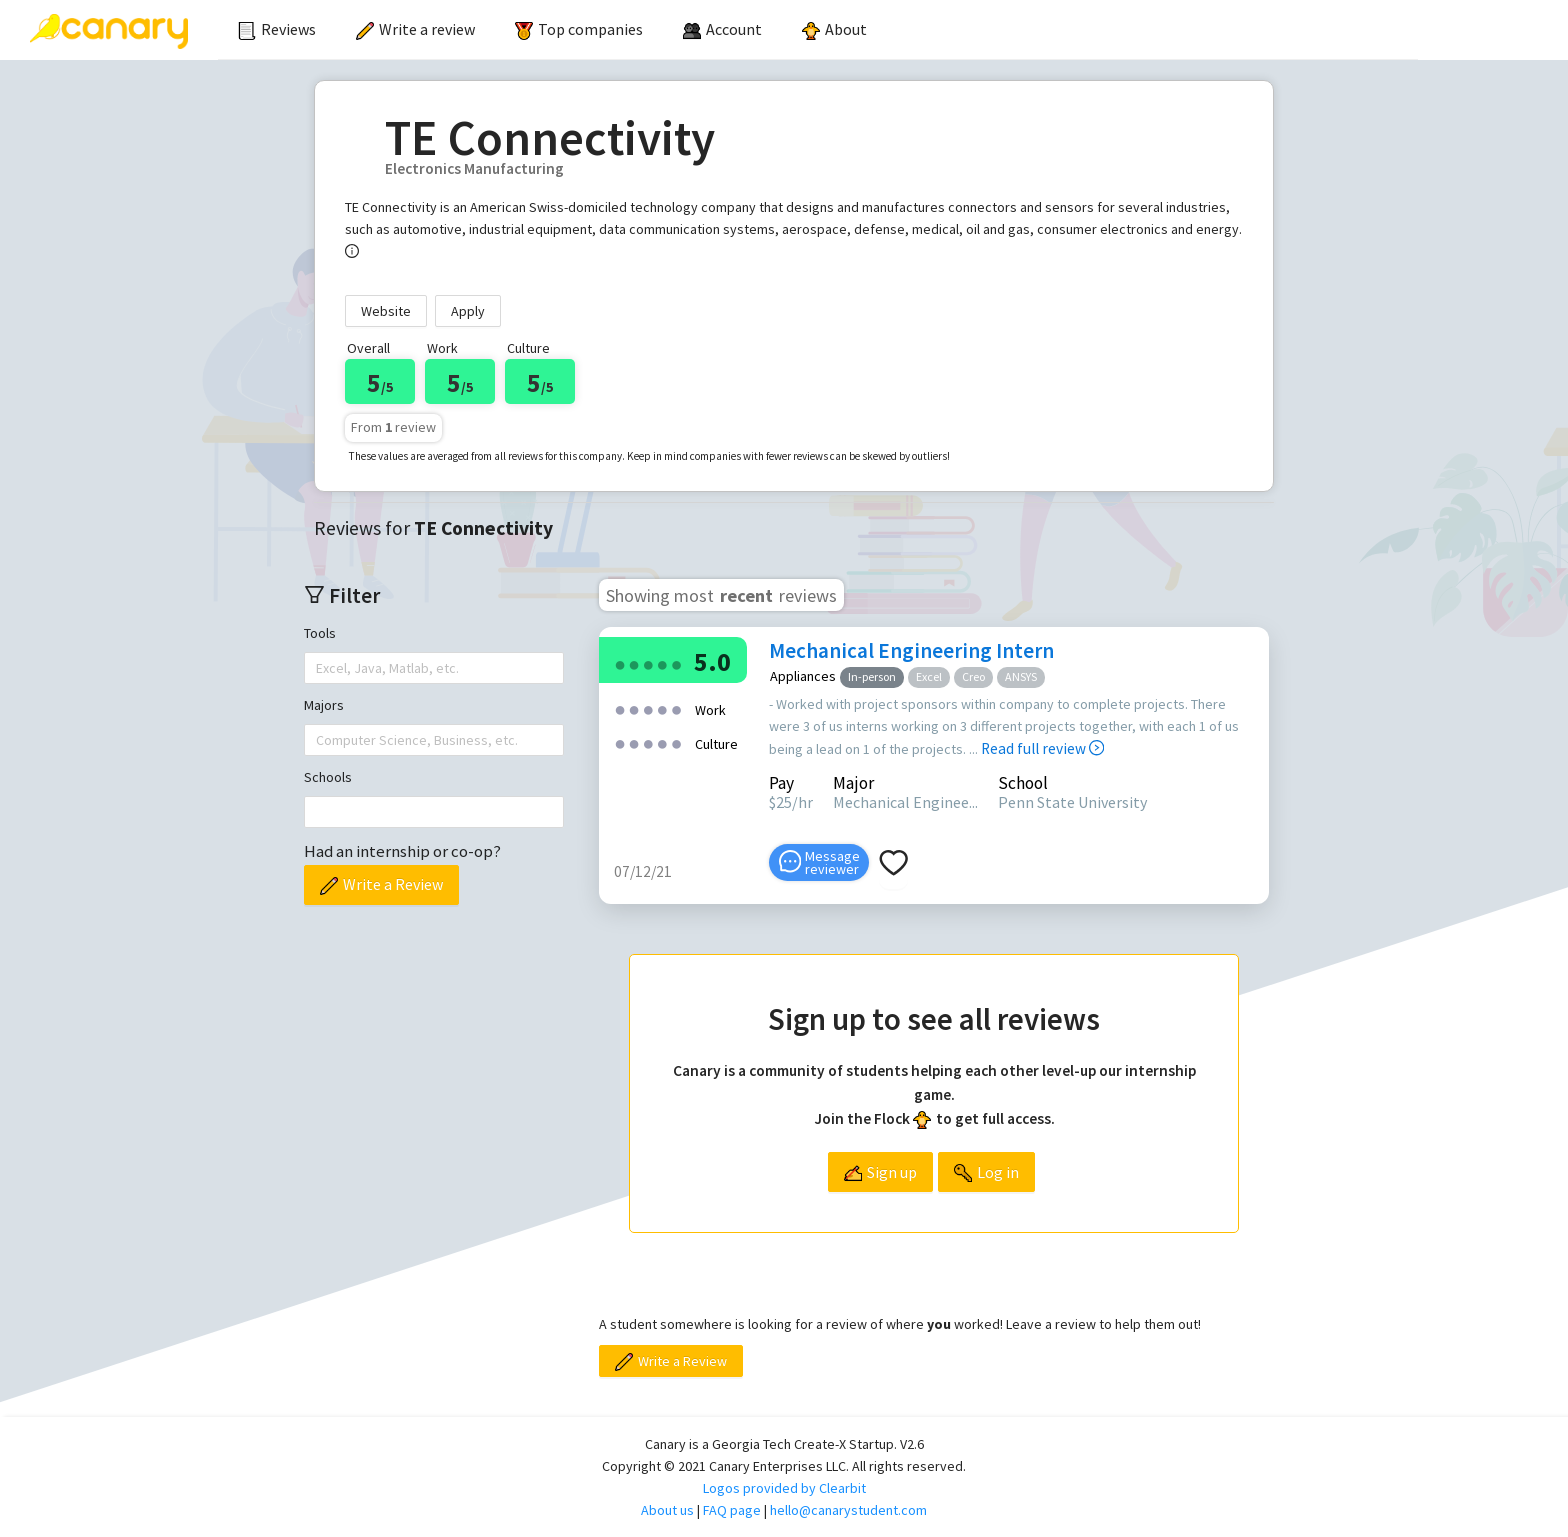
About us (667, 1510)
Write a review (415, 29)
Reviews (277, 29)
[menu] (818, 30)
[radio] (620, 663)
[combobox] (318, 668)
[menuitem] (277, 30)
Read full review (1042, 748)
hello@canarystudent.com (848, 1510)
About (834, 29)
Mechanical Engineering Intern (911, 650)
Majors (324, 705)
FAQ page (732, 1510)
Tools (320, 633)
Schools (328, 777)
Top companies (579, 29)
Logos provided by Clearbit (784, 1488)
